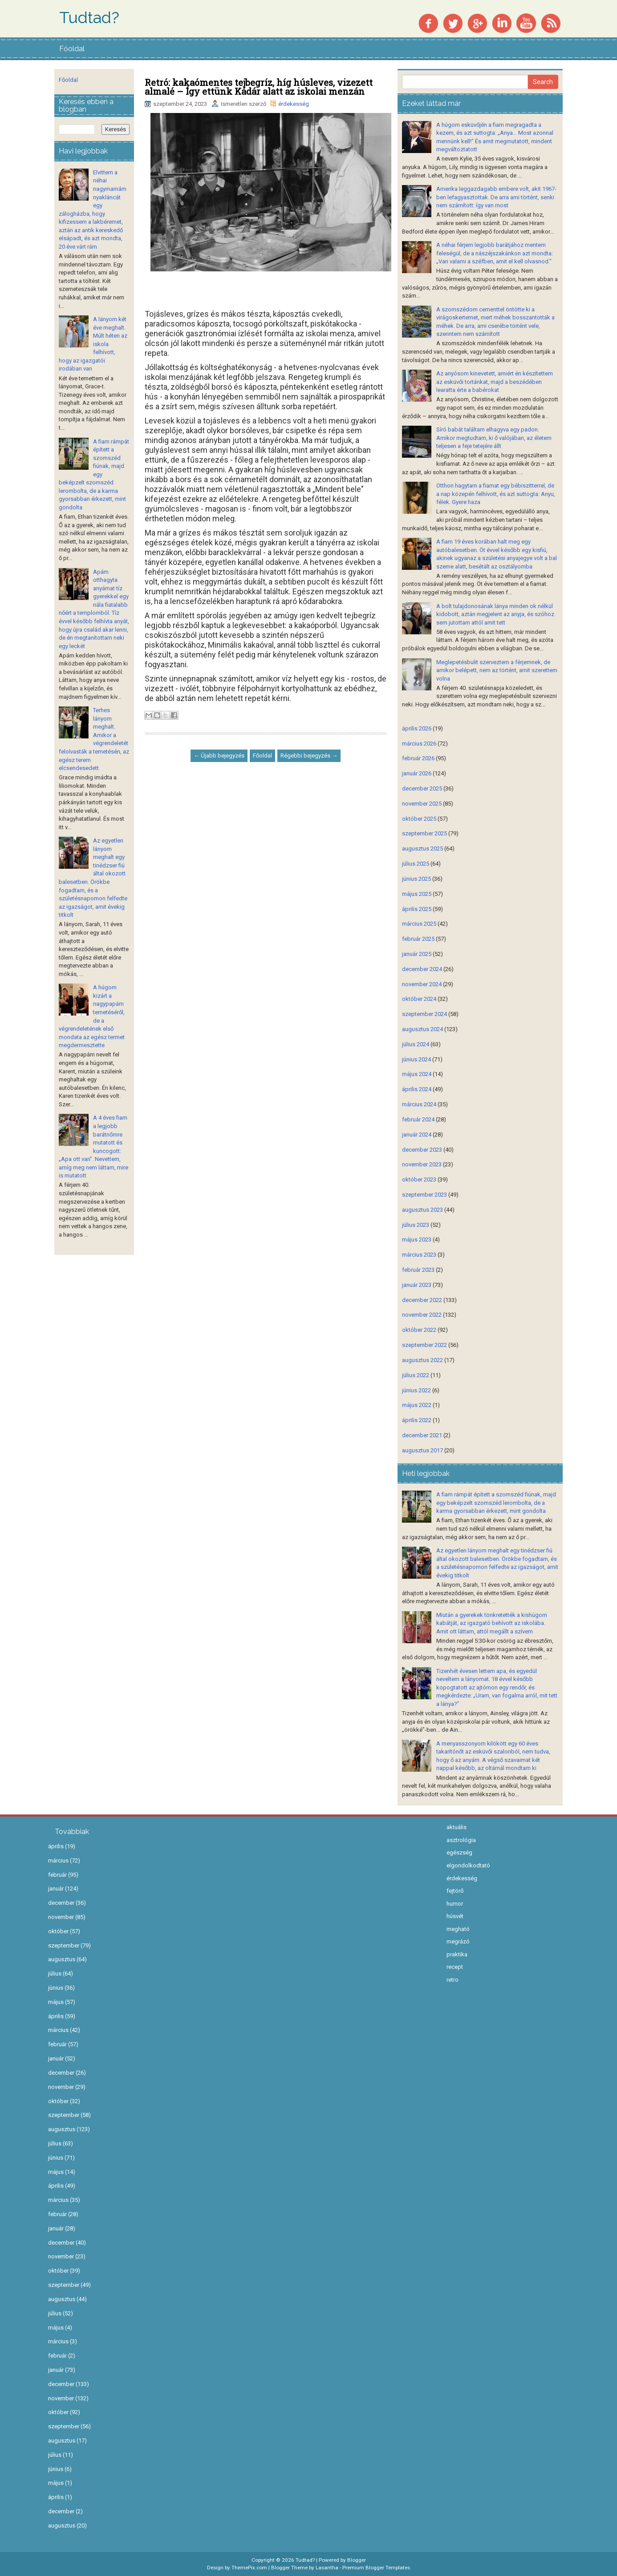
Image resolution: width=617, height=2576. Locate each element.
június (59, 1987)
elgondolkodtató (468, 1865)
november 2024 (422, 984)
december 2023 (422, 1149)
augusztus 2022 (422, 1360)
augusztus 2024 (422, 1029)
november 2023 (422, 1164)
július (58, 1973)
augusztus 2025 (422, 848)
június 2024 (416, 1059)
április (59, 1846)
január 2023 (416, 1285)
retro (453, 1979)
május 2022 (416, 1405)
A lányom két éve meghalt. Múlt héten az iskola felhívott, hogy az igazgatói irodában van (93, 344)
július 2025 (415, 863)
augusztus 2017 (422, 1450)
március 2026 (419, 743)
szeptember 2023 (424, 1194)
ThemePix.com (249, 2567)
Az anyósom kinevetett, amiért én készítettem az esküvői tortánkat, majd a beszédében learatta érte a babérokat (494, 381)
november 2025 (422, 803)
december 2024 (422, 969)
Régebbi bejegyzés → (308, 755)
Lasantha (327, 2567)
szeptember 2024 (424, 1014)
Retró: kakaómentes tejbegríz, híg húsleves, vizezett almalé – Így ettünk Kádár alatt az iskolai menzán (259, 87)
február (61, 1874)
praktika (457, 1954)
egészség (459, 1852)
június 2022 (416, 1390)
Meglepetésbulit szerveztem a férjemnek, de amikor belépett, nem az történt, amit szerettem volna (496, 670)
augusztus (65, 1959)
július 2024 (415, 1044)
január (59, 1888)
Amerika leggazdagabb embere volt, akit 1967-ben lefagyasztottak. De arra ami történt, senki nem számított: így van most (496, 197)
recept (455, 1966)
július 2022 (415, 1375)
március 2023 (419, 1254)
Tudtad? (89, 18)
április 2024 (416, 1089)
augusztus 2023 (422, 1209)
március (62, 1860)
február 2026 (418, 758)
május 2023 (416, 1239)
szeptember (67, 1945)
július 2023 (415, 1224)
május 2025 (416, 894)
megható (458, 1929)
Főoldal (72, 48)
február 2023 (418, 1269)
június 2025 (416, 878)
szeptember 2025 (424, 833)
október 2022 (419, 1329)
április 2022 (416, 1420)
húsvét (455, 1916)
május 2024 (416, 1074)
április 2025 (416, 909)
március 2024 (419, 1104)
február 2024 (418, 1119)
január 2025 (416, 954)
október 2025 (419, 818)
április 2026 (416, 728)
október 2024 (419, 999)
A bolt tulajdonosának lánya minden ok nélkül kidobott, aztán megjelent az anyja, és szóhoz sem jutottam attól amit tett (495, 614)
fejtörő (455, 1890)
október (62, 1931)
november (64, 1917)
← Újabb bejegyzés (219, 755)
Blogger (356, 2560)
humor (455, 1903)
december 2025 (422, 788)
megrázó (458, 1941)
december (64, 1902)
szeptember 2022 (424, 1345)
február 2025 (418, 938)
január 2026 (416, 773)
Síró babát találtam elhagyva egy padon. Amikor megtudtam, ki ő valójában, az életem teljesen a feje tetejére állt (494, 437)
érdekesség (293, 104)
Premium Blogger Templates (376, 2567)
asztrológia (461, 1840)
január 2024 (416, 1134)
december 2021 (422, 1435)
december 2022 (422, 1300)
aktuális (457, 1827)
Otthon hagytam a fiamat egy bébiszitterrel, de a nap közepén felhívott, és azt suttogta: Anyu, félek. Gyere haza (495, 493)
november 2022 (422, 1314)
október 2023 (419, 1179)
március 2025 (419, 923)
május (59, 2002)
